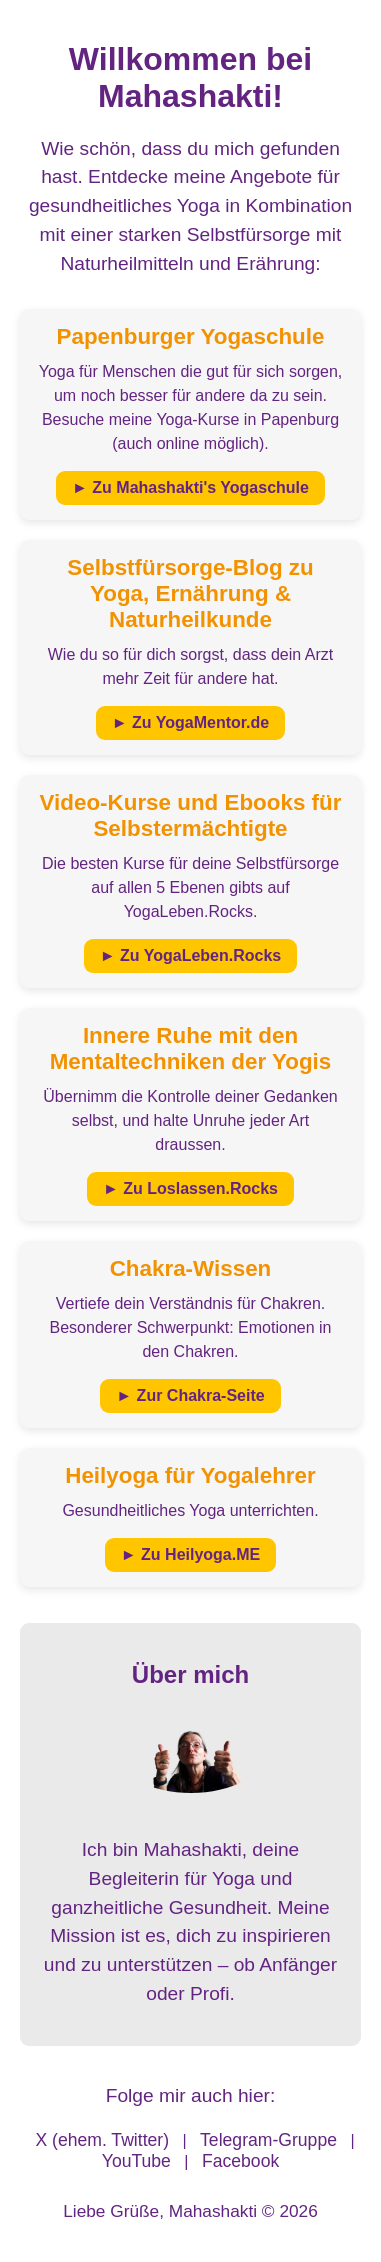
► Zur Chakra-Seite (190, 1395)
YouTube (136, 2161)
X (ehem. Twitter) (102, 2140)
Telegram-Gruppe (268, 2140)
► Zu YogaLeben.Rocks (191, 955)
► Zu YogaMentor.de (190, 722)
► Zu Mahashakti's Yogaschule (190, 487)
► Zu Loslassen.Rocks (190, 1188)
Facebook (240, 2161)
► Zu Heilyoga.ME (190, 1554)
